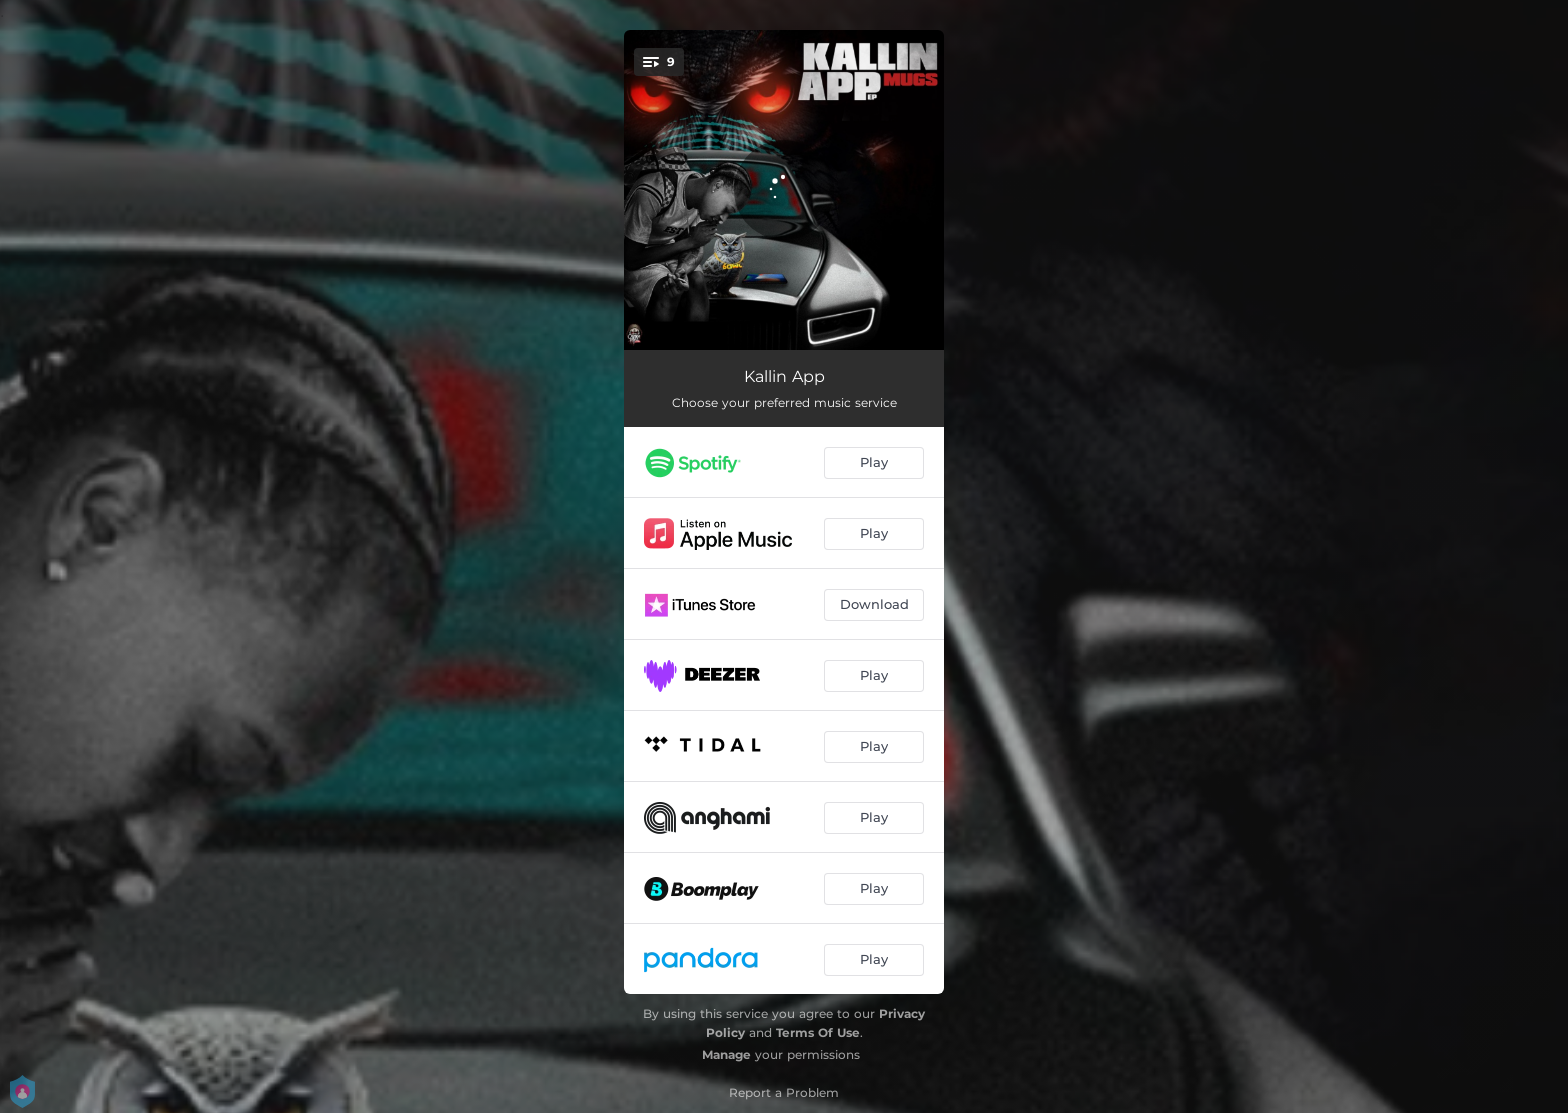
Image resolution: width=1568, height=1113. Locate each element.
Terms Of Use (818, 1032)
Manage (726, 1054)
